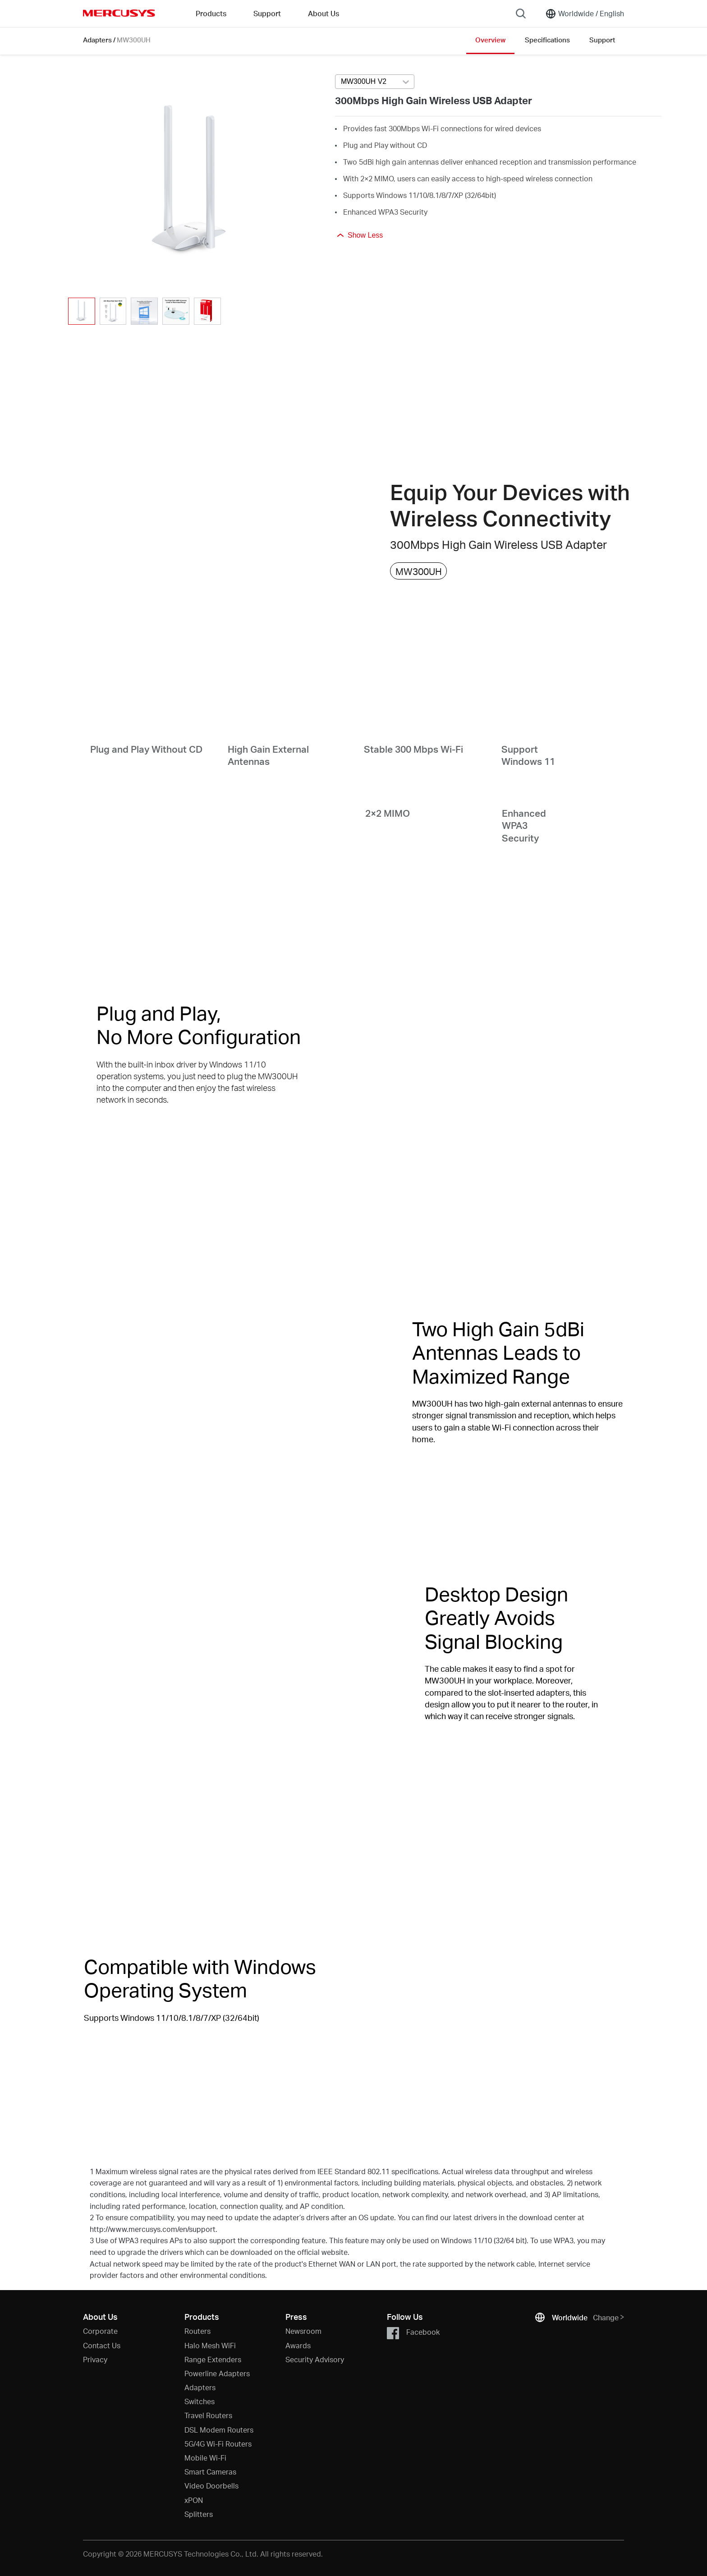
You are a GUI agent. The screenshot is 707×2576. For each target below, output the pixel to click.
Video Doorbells (211, 2485)
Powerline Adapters (217, 2373)
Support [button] (267, 13)
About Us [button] (323, 13)
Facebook (413, 2333)
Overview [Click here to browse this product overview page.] (490, 39)
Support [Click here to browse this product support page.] (602, 39)
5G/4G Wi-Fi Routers (218, 2443)
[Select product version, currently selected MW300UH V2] (374, 81)
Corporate (100, 2331)
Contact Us (101, 2345)
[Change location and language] (584, 13)
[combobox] (374, 82)
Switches (199, 2401)
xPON (193, 2500)
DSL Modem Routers (218, 2429)
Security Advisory (314, 2359)
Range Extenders (212, 2359)
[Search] (520, 13)
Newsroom (303, 2331)
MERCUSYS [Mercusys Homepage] (119, 13)
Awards (298, 2345)
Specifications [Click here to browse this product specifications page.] (547, 39)
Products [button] (211, 13)
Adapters (97, 39)
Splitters (198, 2514)
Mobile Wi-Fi (205, 2457)
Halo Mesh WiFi (210, 2345)
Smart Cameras (210, 2471)
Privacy (95, 2359)
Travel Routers (208, 2415)
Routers (197, 2331)
